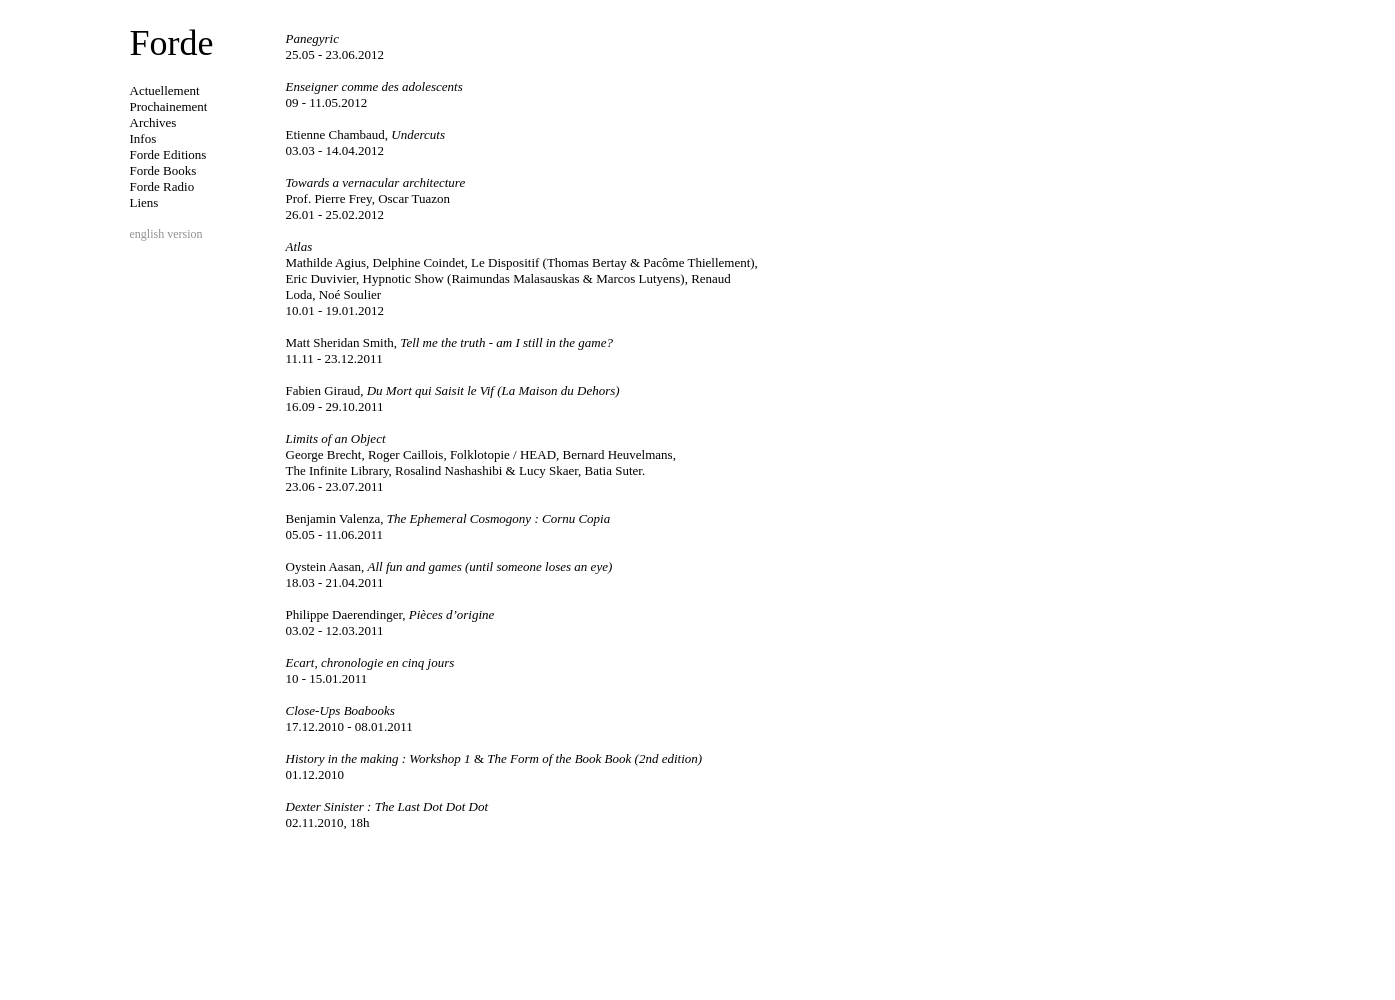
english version (166, 234)
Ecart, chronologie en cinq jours (370, 662)
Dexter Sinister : (330, 806)
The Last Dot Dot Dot (431, 806)
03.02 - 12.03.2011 (335, 630)
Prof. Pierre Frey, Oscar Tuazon (368, 198)
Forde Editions (168, 154)
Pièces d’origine (390, 614)
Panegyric (312, 38)
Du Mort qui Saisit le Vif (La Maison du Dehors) (453, 390)
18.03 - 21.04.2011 (335, 582)
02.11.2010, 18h (328, 822)
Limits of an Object (336, 438)
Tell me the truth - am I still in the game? (449, 342)
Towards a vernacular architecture (376, 182)
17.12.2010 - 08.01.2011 (349, 726)
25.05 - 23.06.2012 (335, 54)
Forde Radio (162, 186)
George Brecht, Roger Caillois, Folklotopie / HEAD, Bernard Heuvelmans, (481, 454)
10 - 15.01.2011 (327, 678)
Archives (153, 122)
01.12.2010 (315, 774)
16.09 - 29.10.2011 (335, 406)
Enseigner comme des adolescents (374, 86)
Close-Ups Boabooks (340, 710)
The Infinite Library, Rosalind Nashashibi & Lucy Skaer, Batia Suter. (466, 470)
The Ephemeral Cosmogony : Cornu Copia (448, 518)
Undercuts (365, 134)
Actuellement (165, 90)
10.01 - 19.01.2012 (335, 310)
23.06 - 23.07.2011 (335, 486)
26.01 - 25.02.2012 (335, 214)
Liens (144, 202)
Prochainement (169, 106)
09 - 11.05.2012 (327, 102)
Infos (143, 138)
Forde (172, 43)
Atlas (299, 246)
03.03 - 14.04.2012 (335, 150)
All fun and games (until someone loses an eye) (449, 566)
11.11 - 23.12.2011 (334, 358)
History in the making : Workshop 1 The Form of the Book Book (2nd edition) (494, 758)
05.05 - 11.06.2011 (335, 534)
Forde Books (163, 170)
